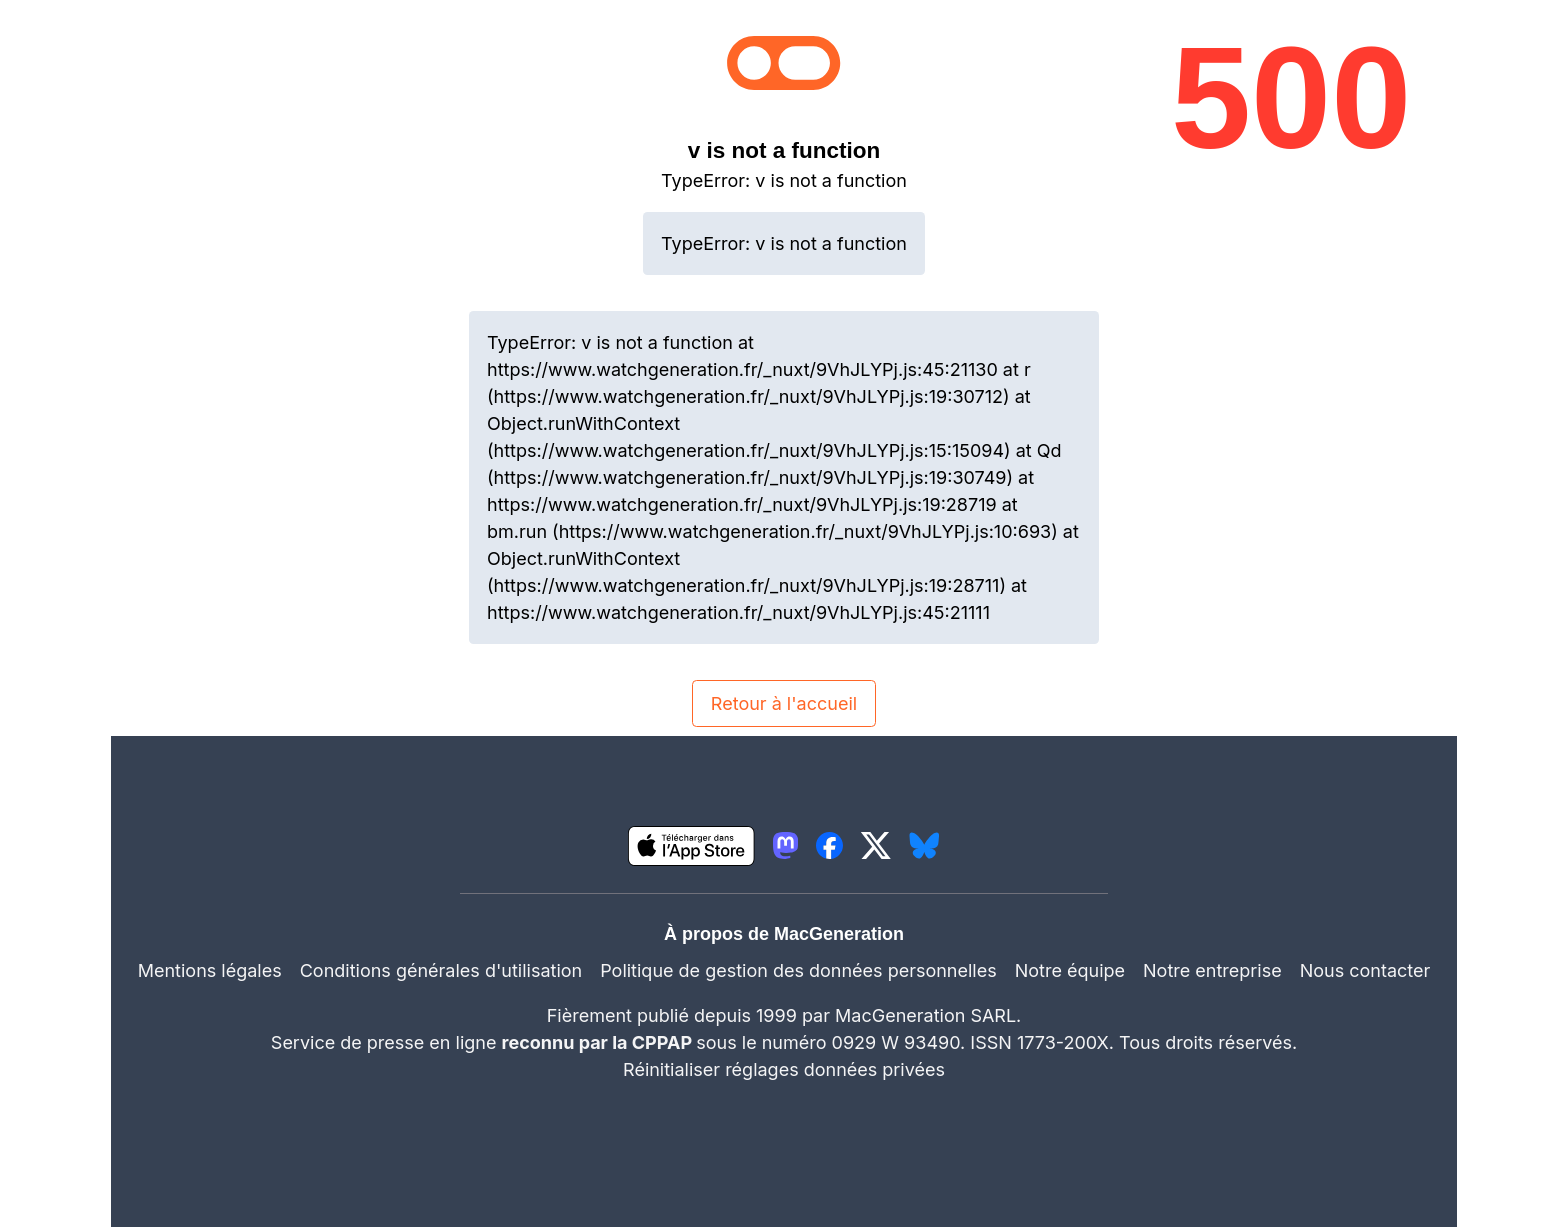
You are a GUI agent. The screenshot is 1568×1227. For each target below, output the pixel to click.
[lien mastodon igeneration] (785, 845)
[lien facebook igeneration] (829, 845)
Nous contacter (1365, 970)
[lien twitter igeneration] (876, 845)
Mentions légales (210, 970)
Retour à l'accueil (784, 703)
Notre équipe (1070, 970)
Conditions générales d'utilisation (441, 970)
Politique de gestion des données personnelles (798, 970)
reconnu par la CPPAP (599, 1042)
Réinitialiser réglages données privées (784, 1069)
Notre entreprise (1212, 970)
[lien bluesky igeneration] (924, 845)
